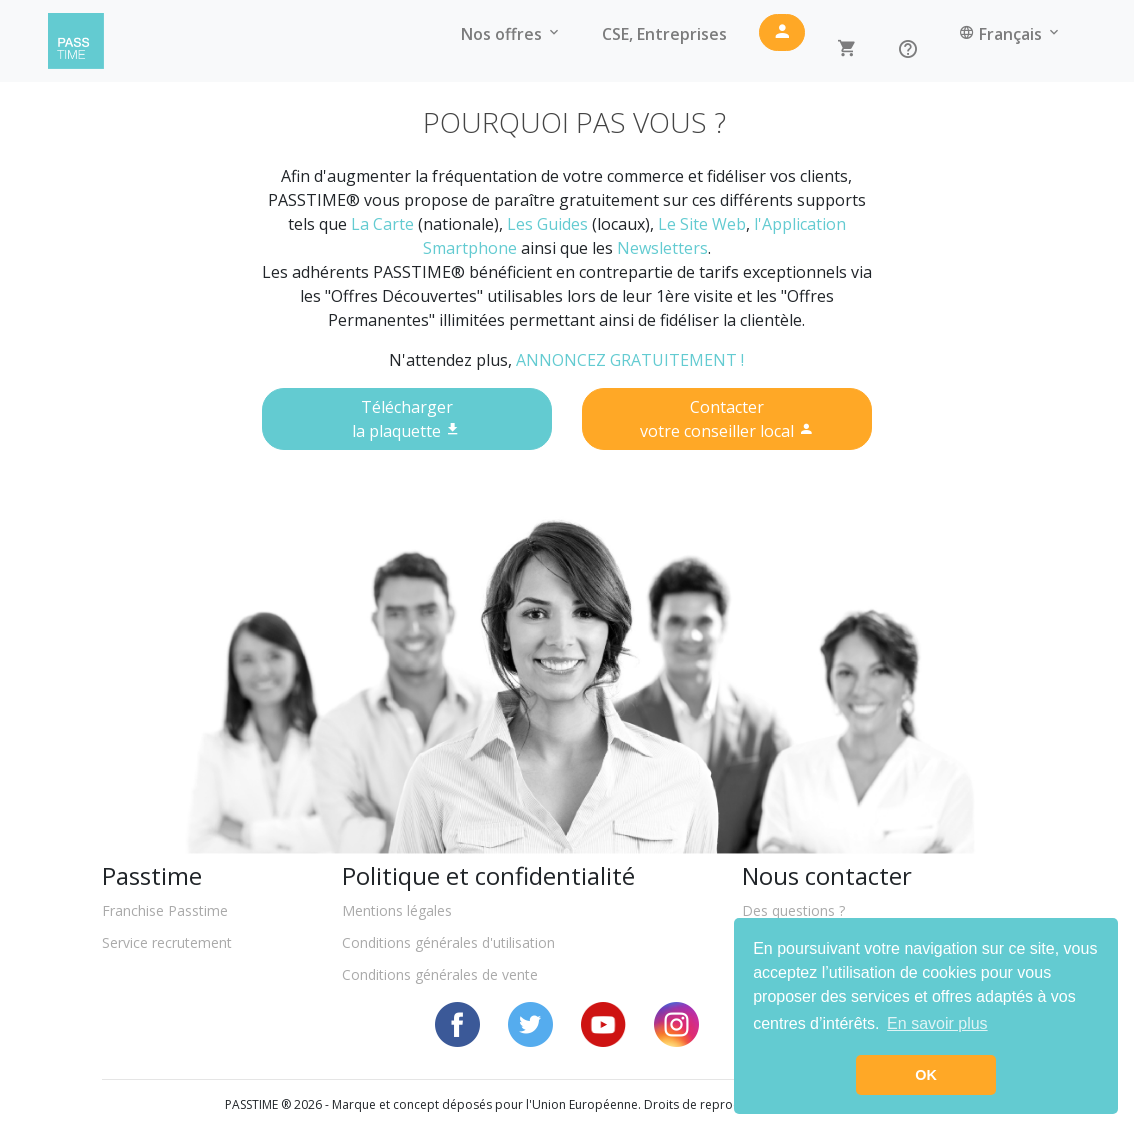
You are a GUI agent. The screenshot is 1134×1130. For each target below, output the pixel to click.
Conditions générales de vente (440, 974)
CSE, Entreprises (664, 34)
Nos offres (511, 34)
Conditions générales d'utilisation (448, 942)
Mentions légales (397, 910)
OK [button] (926, 1075)
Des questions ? (793, 910)
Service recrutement (167, 942)
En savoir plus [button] (937, 1023)
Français (1010, 34)
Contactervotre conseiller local (727, 419)
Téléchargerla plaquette (406, 419)
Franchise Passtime (165, 910)
